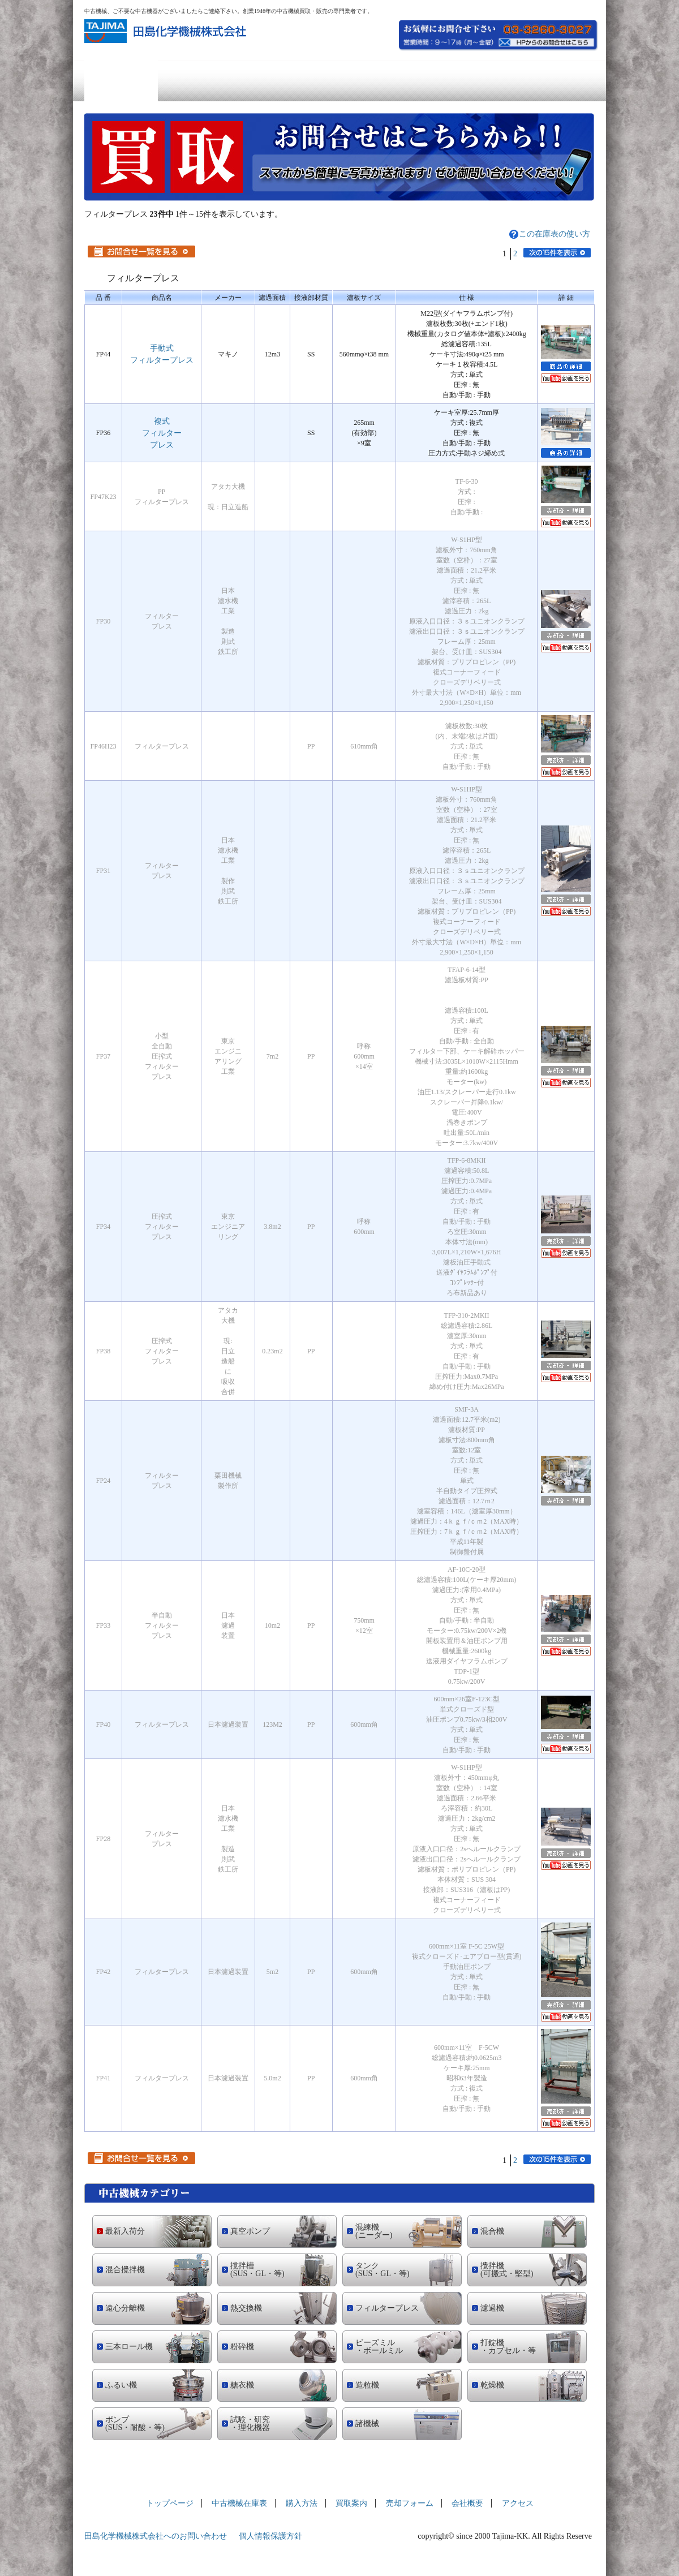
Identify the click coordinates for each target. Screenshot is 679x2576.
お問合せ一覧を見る (141, 251)
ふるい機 (121, 2385)
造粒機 (367, 2385)
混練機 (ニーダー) (373, 2231)
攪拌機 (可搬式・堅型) (506, 2269)
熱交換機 (246, 2308)
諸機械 (367, 2423)
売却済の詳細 (566, 510)
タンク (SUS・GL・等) (382, 2269)
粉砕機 (242, 2346)
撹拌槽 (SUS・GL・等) (257, 2269)
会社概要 (486, 80)
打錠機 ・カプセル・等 (508, 2346)
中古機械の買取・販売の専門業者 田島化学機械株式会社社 (166, 31)
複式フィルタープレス (162, 433)
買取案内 (340, 80)
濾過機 (492, 2308)
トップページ (121, 80)
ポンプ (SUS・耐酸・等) (135, 2423)
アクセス (558, 80)
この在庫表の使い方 (554, 234)
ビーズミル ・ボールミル (379, 2346)
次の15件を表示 (557, 252)
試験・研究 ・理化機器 (250, 2423)
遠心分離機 (125, 2308)
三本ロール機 (129, 2346)
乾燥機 (492, 2385)
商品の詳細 (566, 366)
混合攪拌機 (125, 2269)
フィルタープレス (387, 2308)
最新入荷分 (125, 2231)
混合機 (492, 2231)
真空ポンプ (250, 2231)
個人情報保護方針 (270, 2536)
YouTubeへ (566, 378)
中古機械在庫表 (194, 80)
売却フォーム (413, 80)
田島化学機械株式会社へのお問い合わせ (155, 2536)
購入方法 (267, 80)
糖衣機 (242, 2385)
